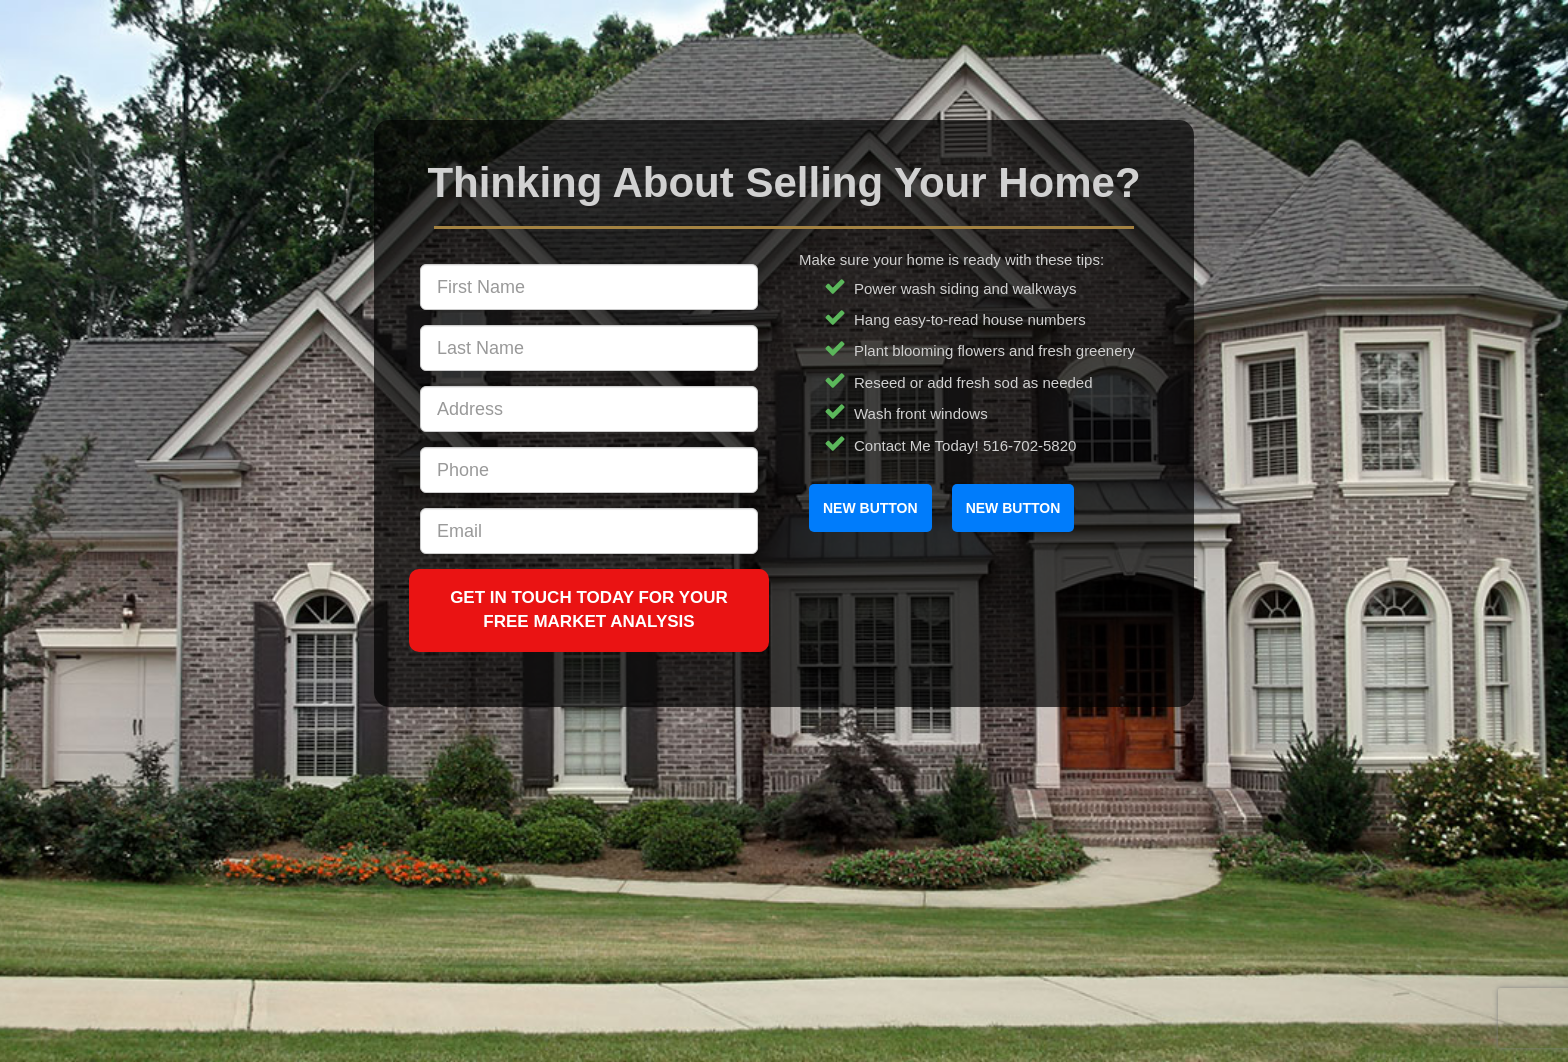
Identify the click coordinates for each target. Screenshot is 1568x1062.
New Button (870, 508)
